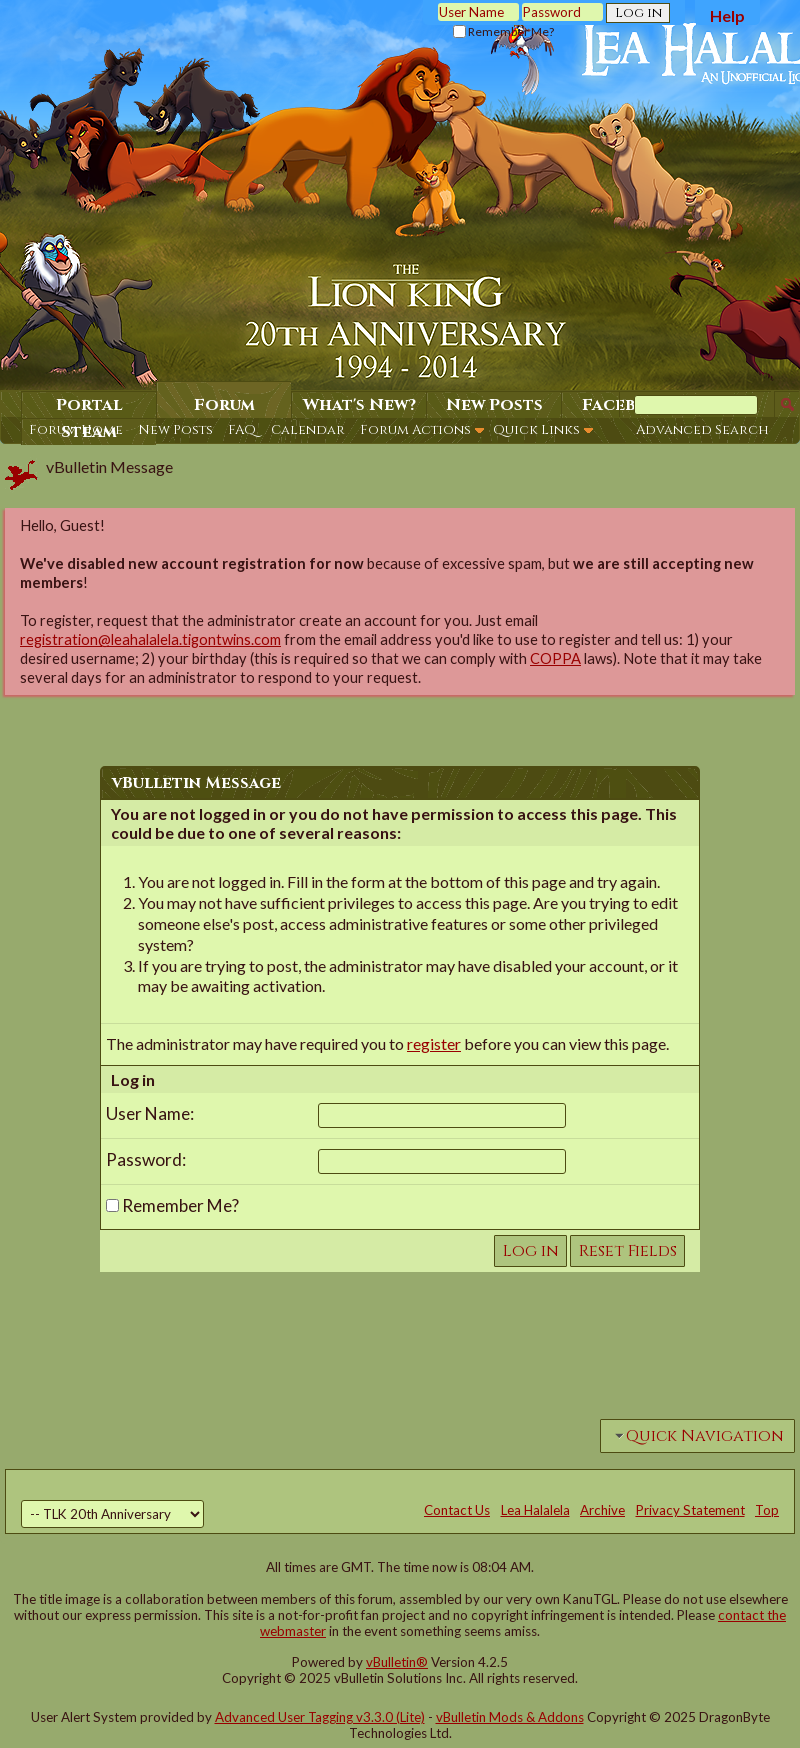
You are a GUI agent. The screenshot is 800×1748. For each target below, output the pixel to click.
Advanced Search (702, 430)
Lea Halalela (535, 1510)
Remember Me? (503, 31)
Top (767, 1510)
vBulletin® (397, 1662)
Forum (224, 405)
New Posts (175, 430)
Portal (89, 405)
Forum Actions (415, 430)
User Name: (150, 1113)
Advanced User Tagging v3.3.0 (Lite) (320, 1717)
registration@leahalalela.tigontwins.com (150, 639)
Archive (602, 1510)
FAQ (242, 430)
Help (727, 15)
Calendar (308, 430)
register (434, 1043)
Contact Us (457, 1510)
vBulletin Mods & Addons (510, 1717)
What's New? (359, 405)
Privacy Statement (690, 1510)
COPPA (555, 658)
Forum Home (76, 430)
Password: (146, 1159)
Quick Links (536, 430)
